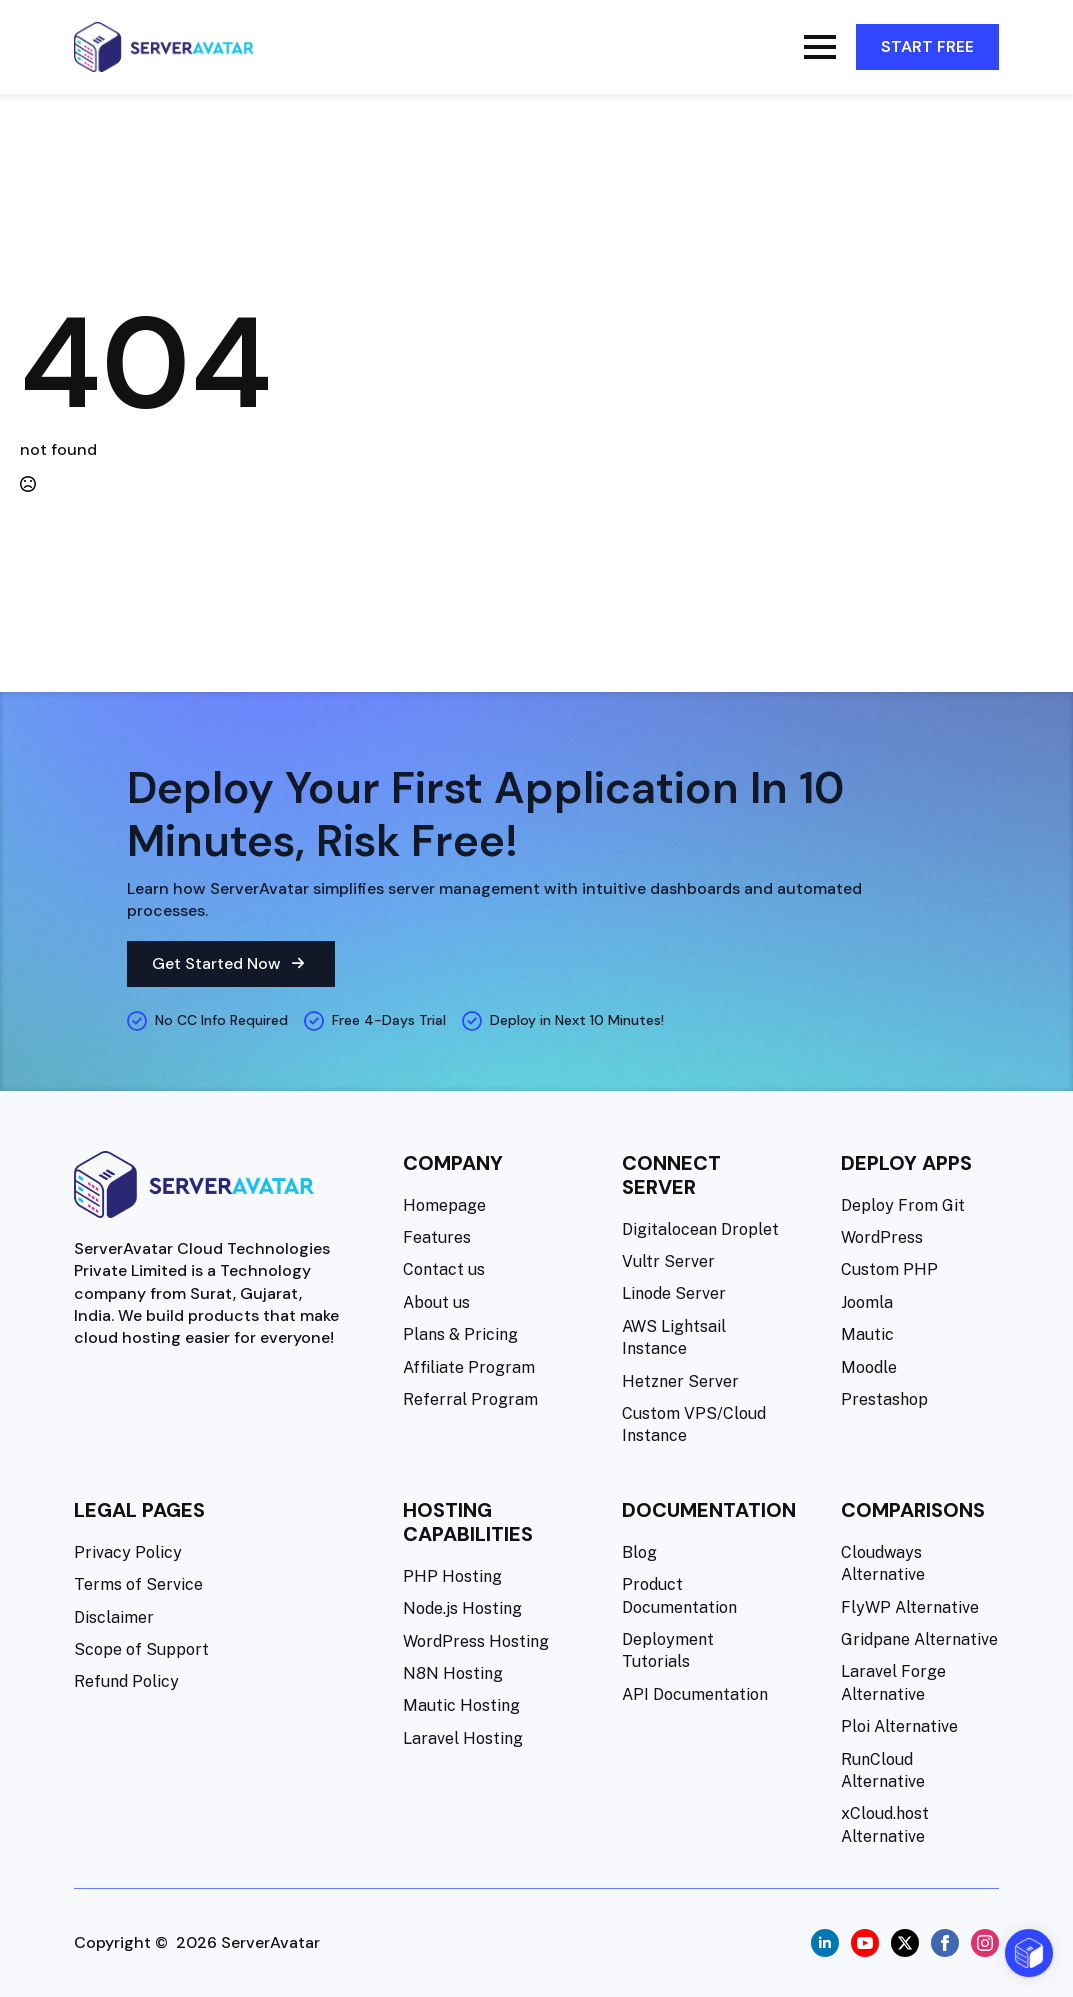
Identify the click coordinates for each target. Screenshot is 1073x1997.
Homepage (444, 1205)
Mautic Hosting (461, 1705)
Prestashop (884, 1399)
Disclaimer (114, 1617)
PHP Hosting (452, 1576)
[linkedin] (825, 1943)
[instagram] (985, 1943)
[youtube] (865, 1943)
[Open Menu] (820, 47)
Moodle (869, 1367)
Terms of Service (138, 1584)
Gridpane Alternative (919, 1639)
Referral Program (470, 1399)
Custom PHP (889, 1269)
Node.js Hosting (462, 1608)
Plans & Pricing (460, 1334)
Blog (639, 1552)
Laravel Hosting (463, 1738)
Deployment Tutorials (668, 1650)
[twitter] (905, 1943)
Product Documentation (679, 1595)
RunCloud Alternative (883, 1770)
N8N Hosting (453, 1673)
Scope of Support (141, 1649)
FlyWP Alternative (910, 1607)
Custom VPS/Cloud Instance (694, 1424)
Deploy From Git (903, 1205)
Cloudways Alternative (883, 1563)
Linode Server (674, 1293)
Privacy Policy (128, 1552)
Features (437, 1237)
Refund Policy (126, 1681)
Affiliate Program (469, 1367)
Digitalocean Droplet (700, 1229)
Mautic (867, 1334)
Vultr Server (668, 1261)
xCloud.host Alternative (885, 1824)
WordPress (882, 1237)
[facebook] (945, 1943)
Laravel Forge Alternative (893, 1682)
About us (436, 1302)
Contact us (444, 1269)
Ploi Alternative (899, 1726)
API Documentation (695, 1694)
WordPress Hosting (476, 1641)
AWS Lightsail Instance (674, 1337)
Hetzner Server (680, 1381)
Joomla (867, 1302)
